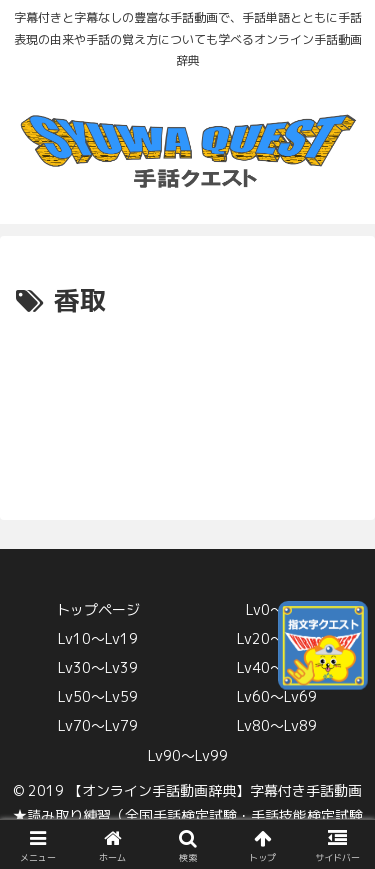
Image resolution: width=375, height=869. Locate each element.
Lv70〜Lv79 (98, 725)
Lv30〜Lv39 (98, 667)
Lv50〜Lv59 (98, 696)
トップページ (98, 609)
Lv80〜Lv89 (277, 725)
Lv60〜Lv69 (277, 696)
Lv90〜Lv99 (188, 755)
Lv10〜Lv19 (98, 638)
